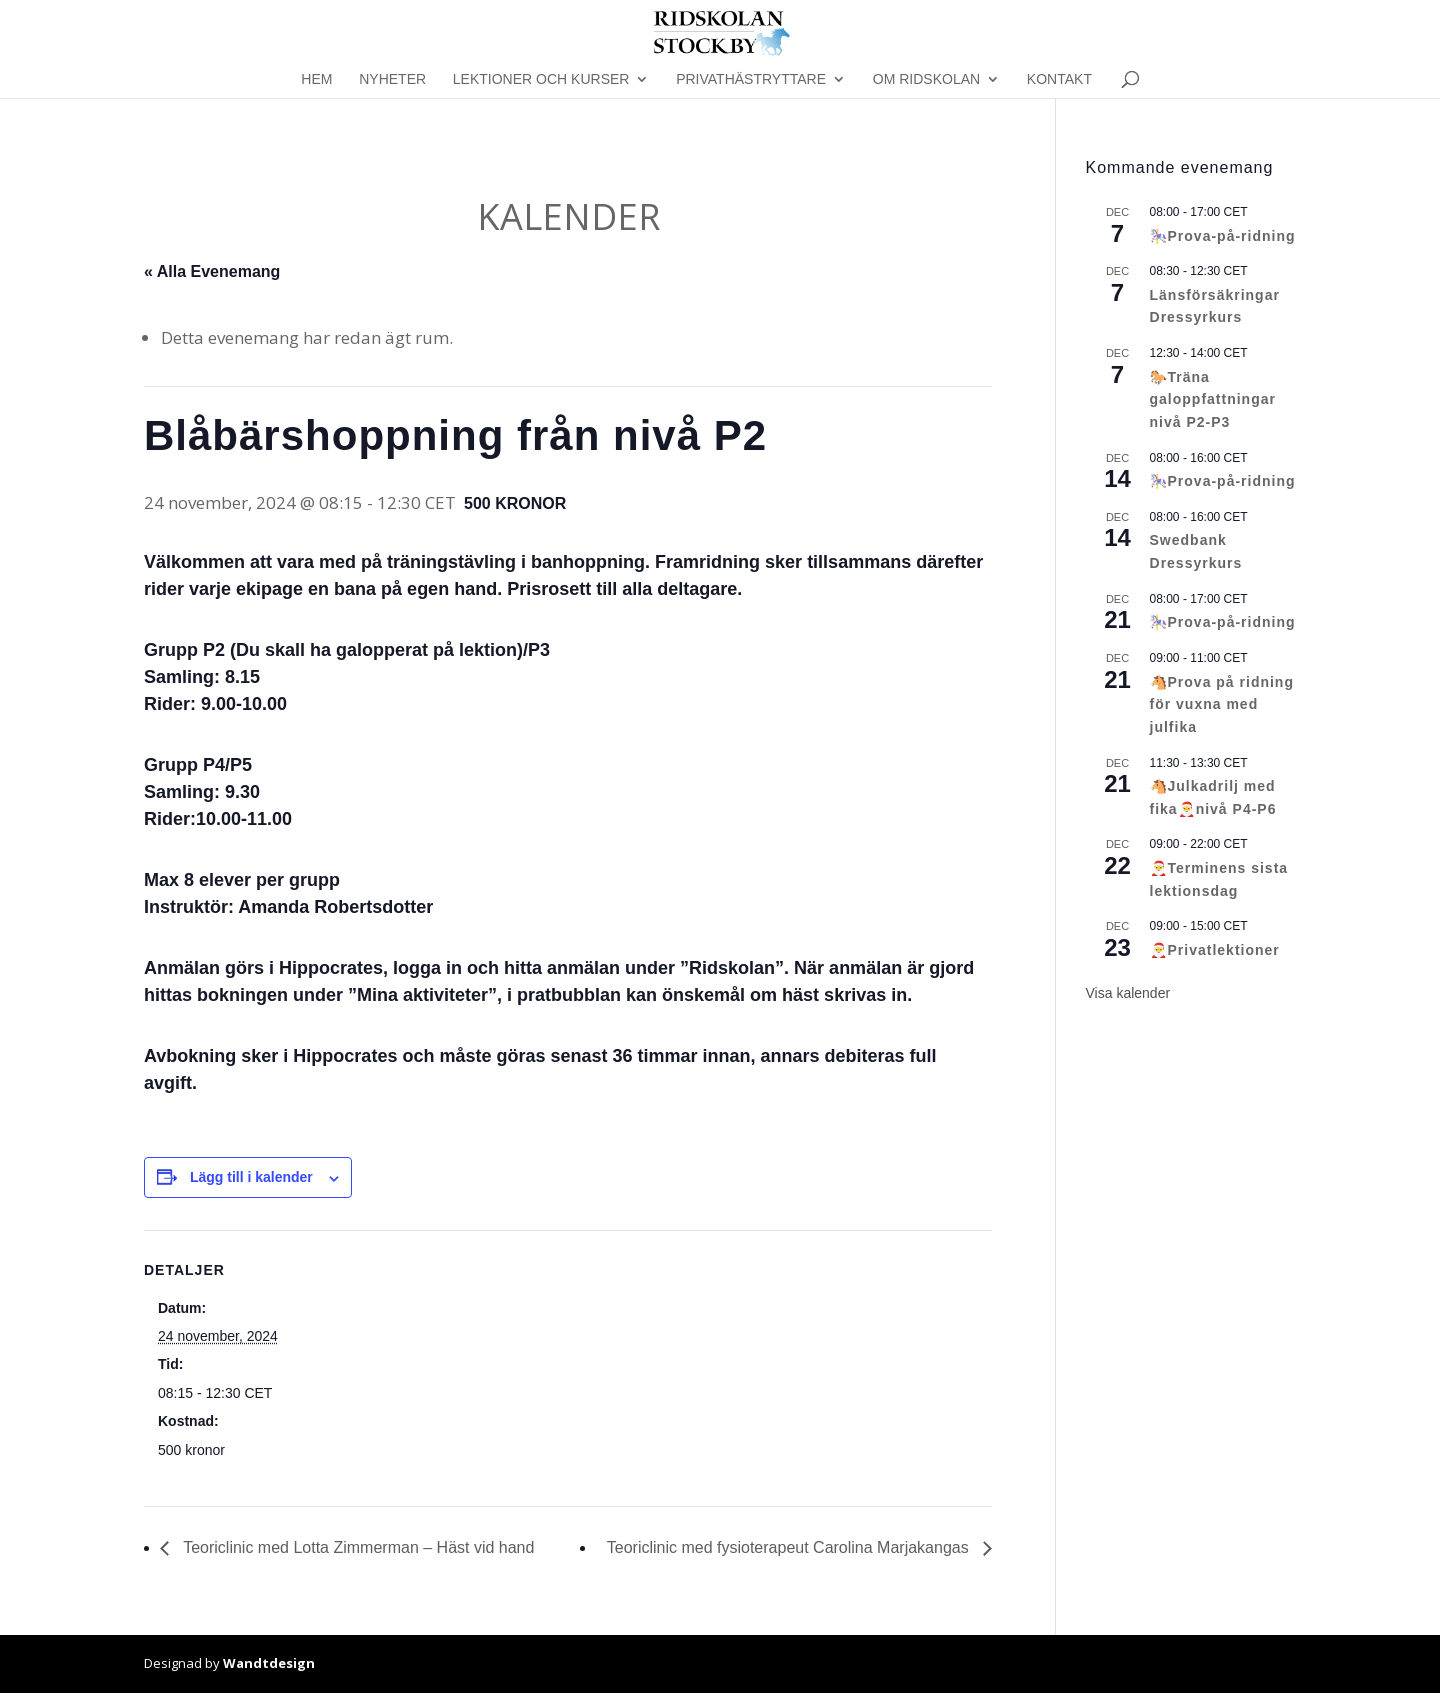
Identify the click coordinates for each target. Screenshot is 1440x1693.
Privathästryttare (751, 79)
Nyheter (392, 79)
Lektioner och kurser (541, 79)
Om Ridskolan (926, 79)
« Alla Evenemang (212, 271)
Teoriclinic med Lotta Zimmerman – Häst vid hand (356, 1547)
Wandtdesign (269, 1663)
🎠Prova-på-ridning (1223, 236)
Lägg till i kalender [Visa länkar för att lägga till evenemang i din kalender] (251, 1177)
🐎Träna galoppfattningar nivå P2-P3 (1213, 399)
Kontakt (1059, 79)
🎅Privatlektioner (1215, 950)
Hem (316, 79)
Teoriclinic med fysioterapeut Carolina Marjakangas (790, 1547)
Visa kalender (1128, 993)
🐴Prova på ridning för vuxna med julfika (1222, 704)
